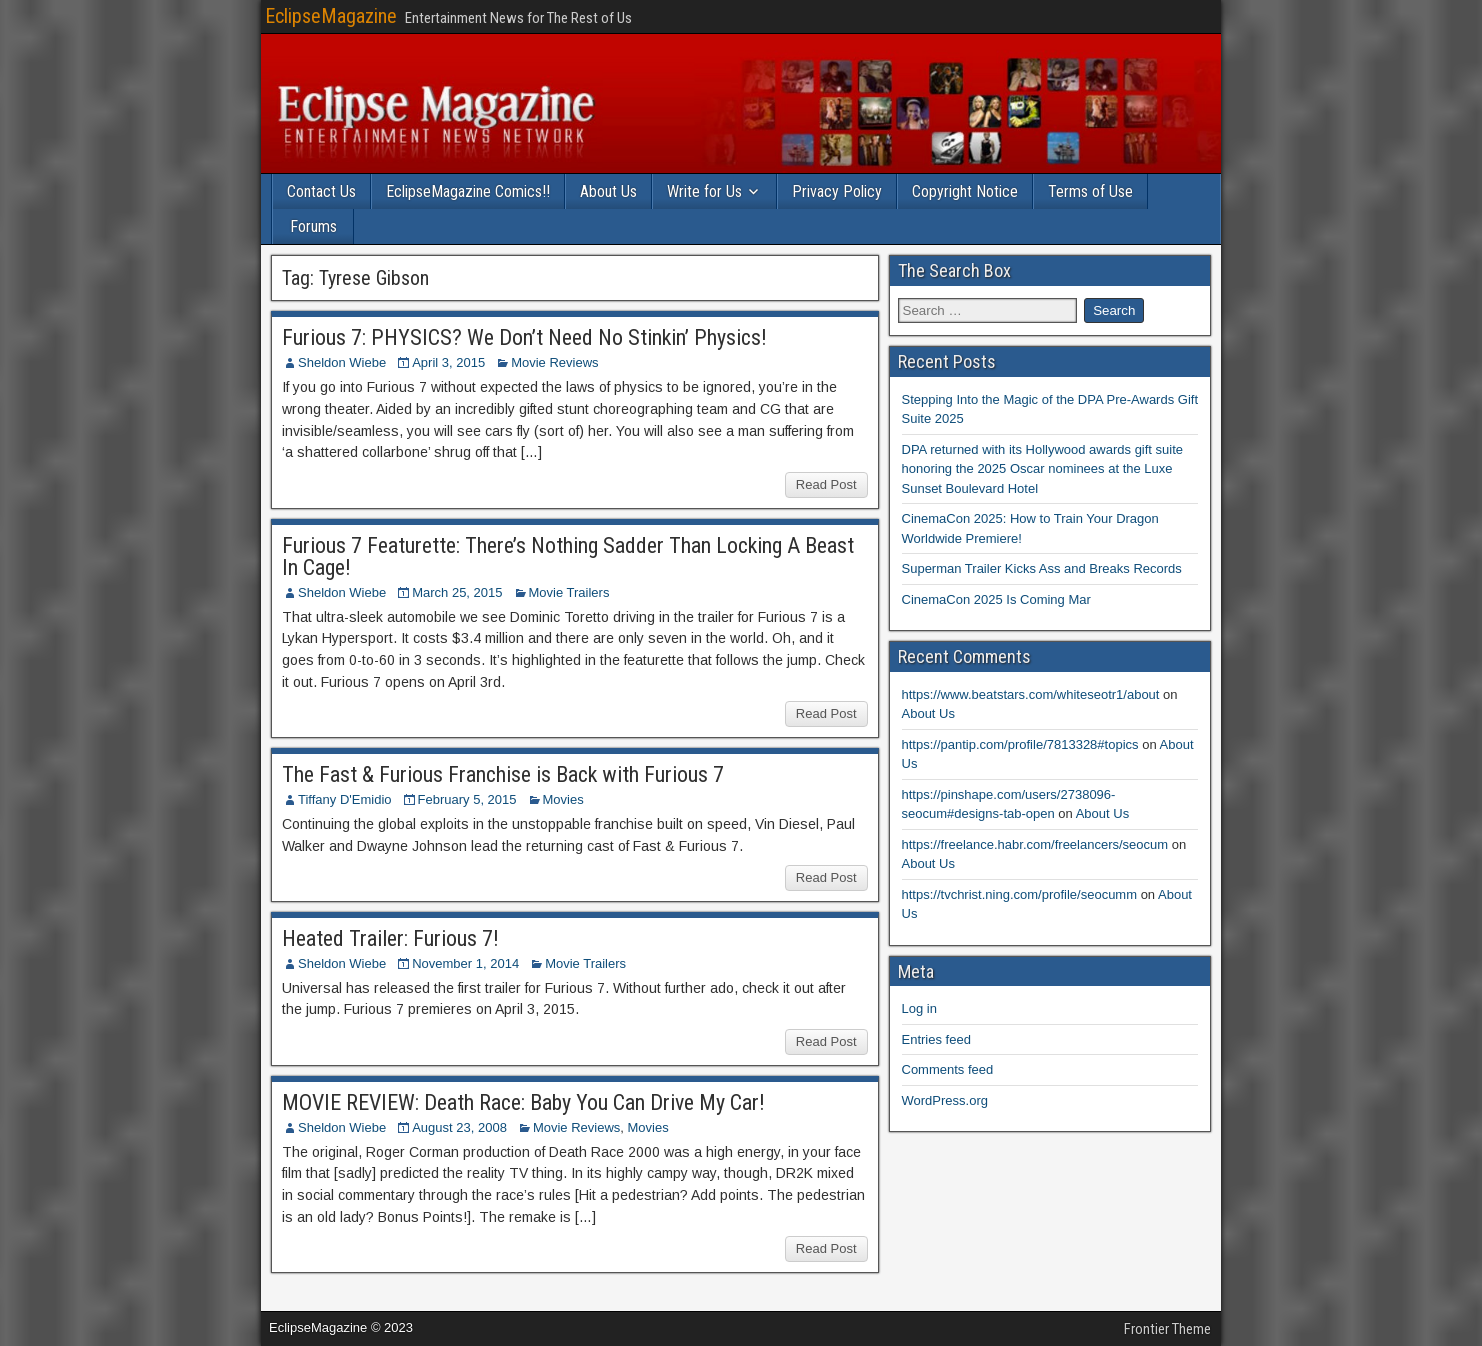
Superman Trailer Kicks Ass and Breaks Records (1042, 568)
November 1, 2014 (465, 963)
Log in (919, 1008)
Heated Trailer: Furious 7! (390, 938)
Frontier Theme (1167, 1329)
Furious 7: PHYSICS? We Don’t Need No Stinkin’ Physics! (524, 337)
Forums (313, 226)
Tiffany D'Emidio (345, 799)
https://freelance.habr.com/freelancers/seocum (1035, 844)
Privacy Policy (837, 191)
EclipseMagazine (331, 16)
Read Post (826, 484)
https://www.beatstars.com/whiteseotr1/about (1031, 694)
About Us (608, 191)
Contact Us (321, 191)
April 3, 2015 (448, 362)
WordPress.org (945, 1100)
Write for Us (704, 191)
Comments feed (948, 1069)
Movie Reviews (554, 362)
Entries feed (936, 1039)
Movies (563, 799)
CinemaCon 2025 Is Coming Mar (996, 599)
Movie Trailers (569, 592)
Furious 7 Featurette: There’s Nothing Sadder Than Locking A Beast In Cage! (568, 556)
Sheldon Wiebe (342, 362)
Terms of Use (1090, 191)
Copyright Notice (965, 191)
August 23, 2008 (459, 1127)
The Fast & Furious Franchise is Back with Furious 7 (503, 774)
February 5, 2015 (467, 799)
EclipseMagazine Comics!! (468, 191)
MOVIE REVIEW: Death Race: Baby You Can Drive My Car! (523, 1102)
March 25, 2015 (457, 592)
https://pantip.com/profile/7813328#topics (1020, 744)
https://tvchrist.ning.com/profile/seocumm (1020, 894)
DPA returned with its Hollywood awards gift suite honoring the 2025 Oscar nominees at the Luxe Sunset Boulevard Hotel (1043, 469)
